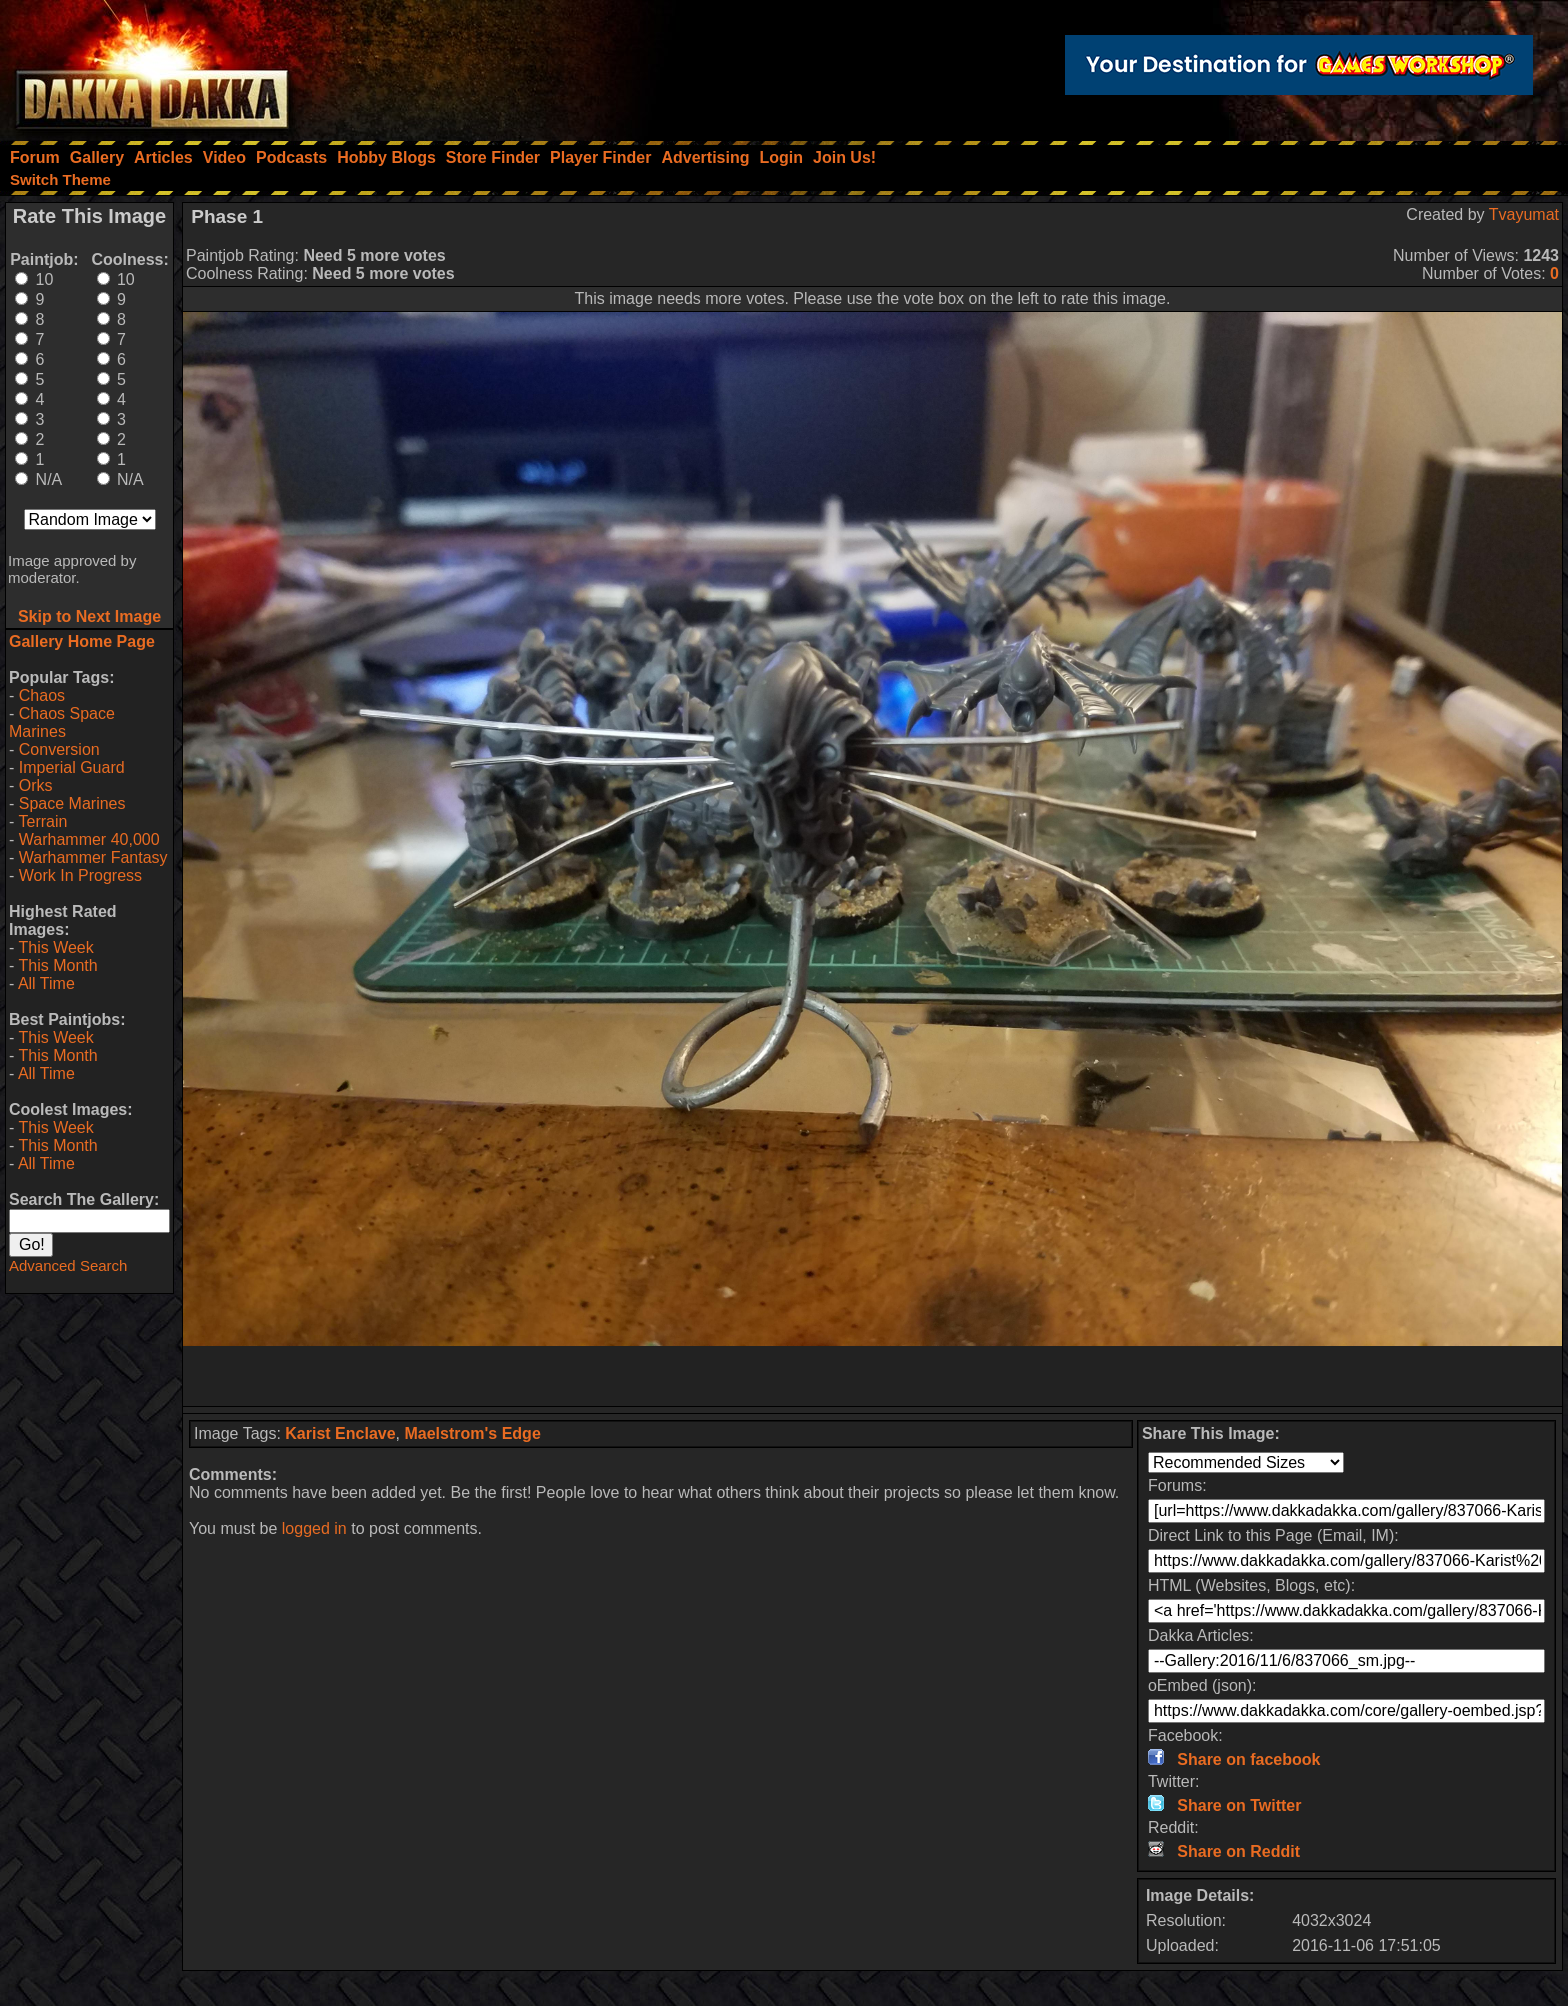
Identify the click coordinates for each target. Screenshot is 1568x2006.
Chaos (42, 695)
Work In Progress (80, 875)
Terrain (42, 821)
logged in (314, 1528)
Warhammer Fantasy (93, 857)
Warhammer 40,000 (89, 839)
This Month (57, 965)
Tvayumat (1524, 214)
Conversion (59, 749)
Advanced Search (68, 1265)
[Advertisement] (873, 1376)
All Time (46, 983)
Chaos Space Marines (62, 722)
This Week (55, 947)
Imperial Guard (72, 767)
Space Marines (72, 803)
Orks (36, 785)
